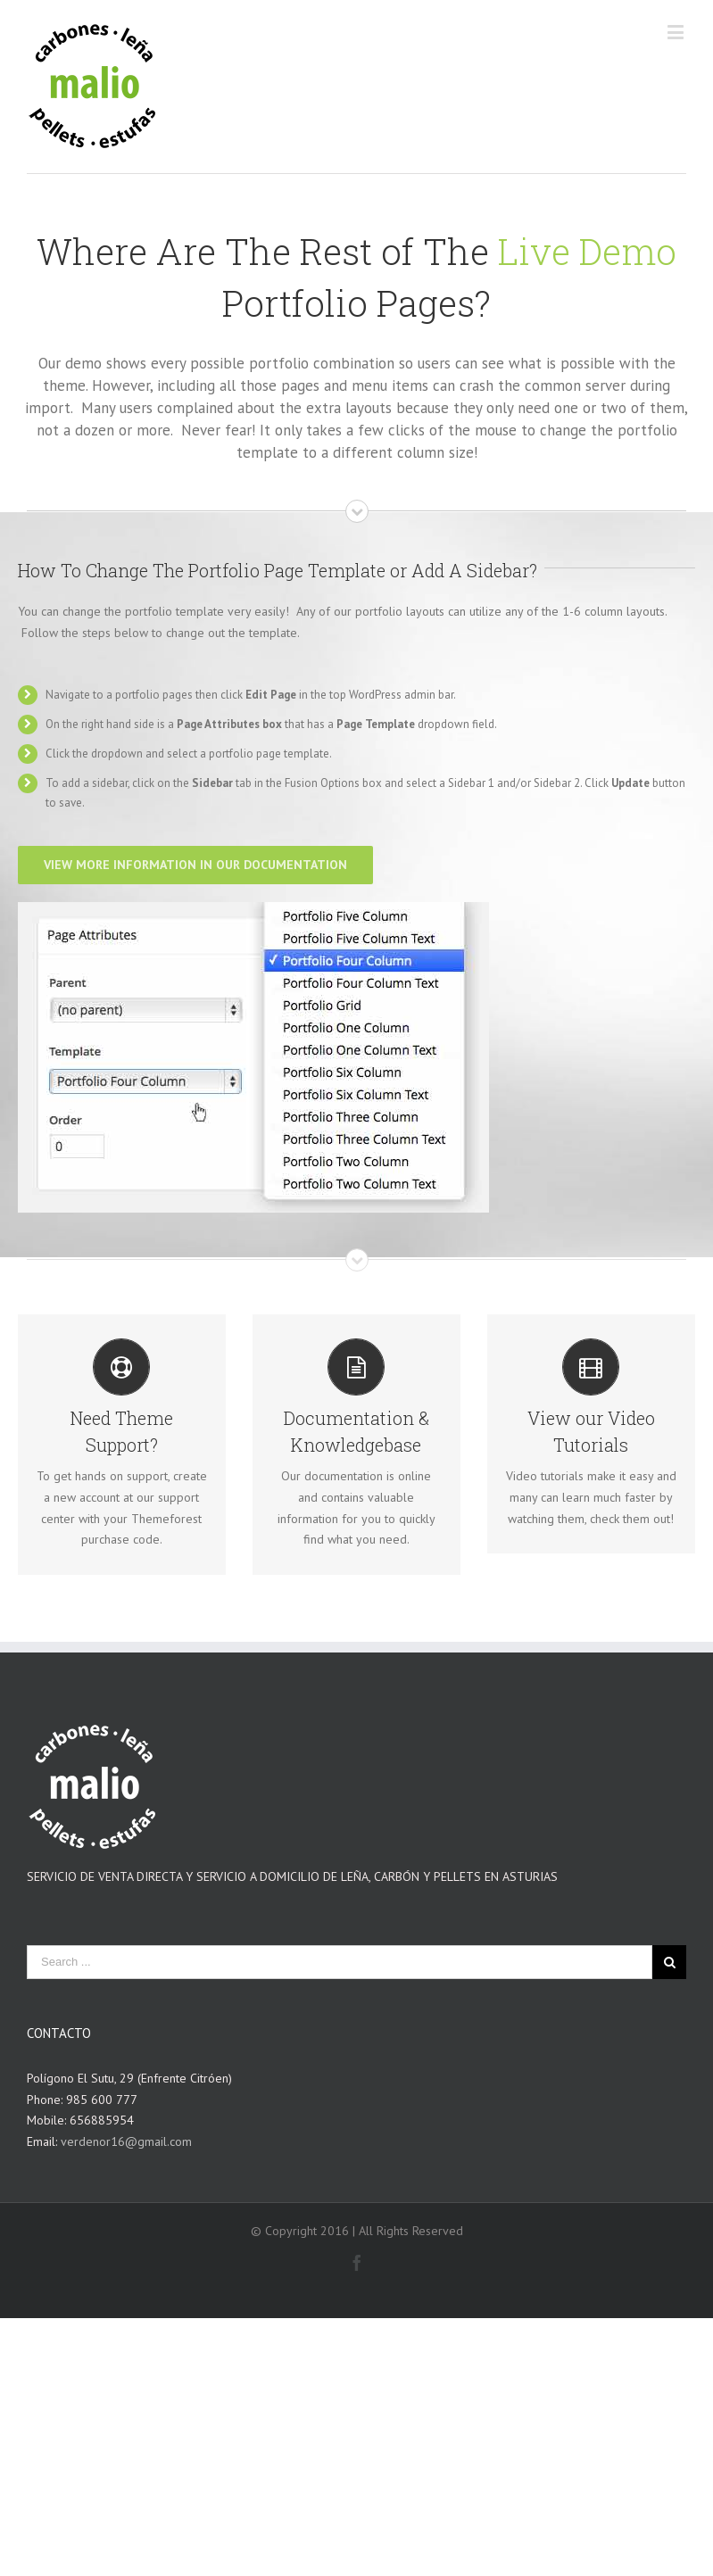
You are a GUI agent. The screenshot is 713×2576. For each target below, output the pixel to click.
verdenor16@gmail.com (126, 2141)
